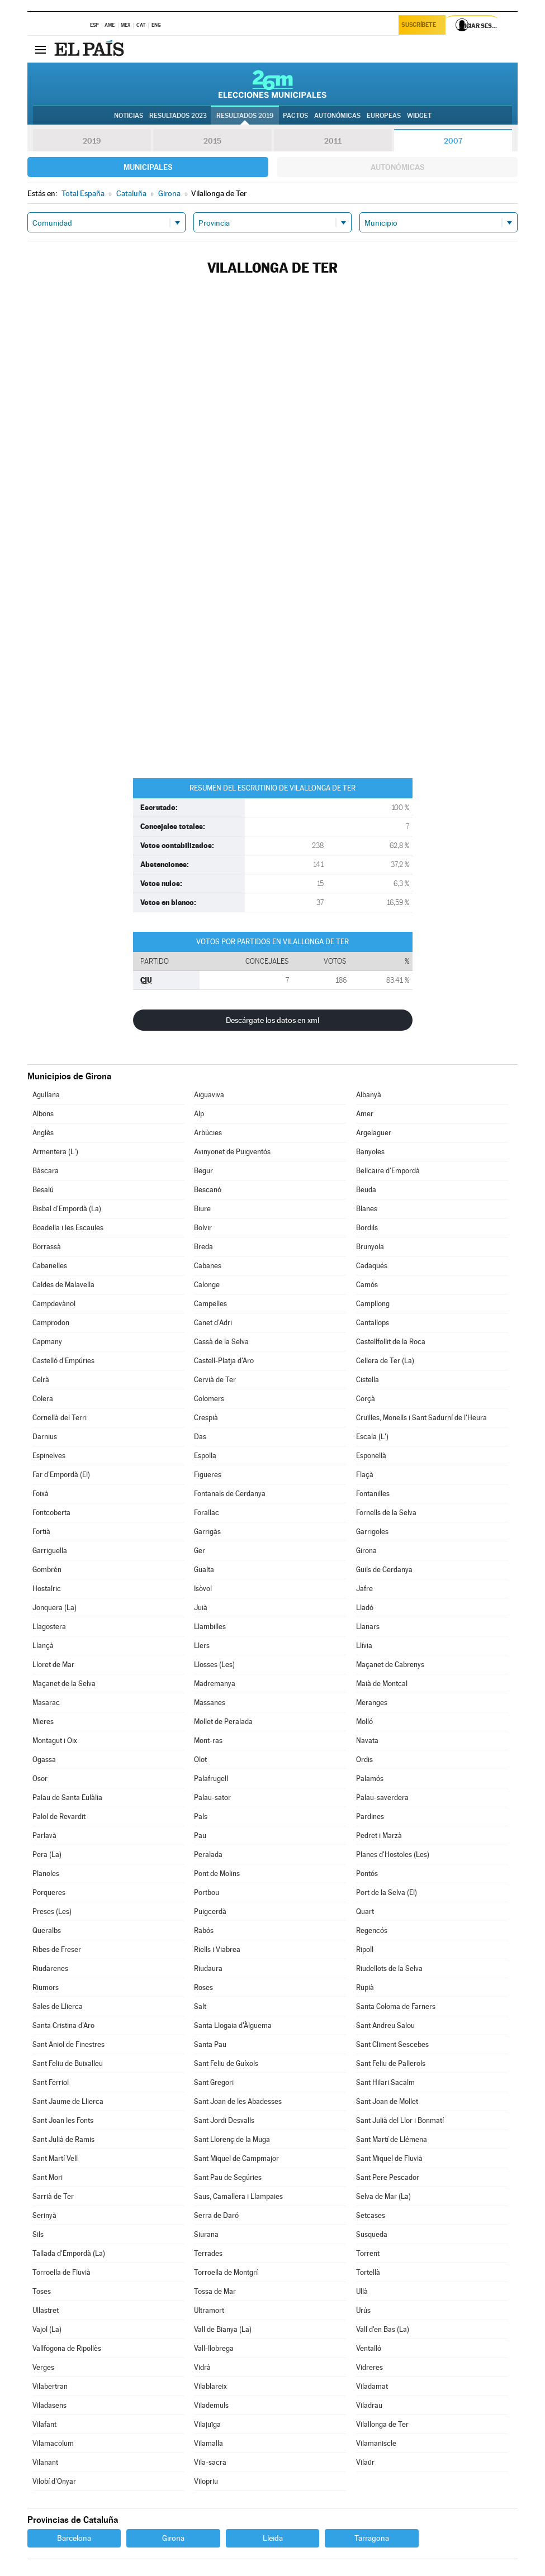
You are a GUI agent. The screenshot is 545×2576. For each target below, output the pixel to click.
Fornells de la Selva (386, 1512)
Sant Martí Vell (55, 2158)
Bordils (367, 1227)
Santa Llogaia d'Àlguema (233, 2025)
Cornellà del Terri (59, 1417)
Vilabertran (50, 2386)
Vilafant (44, 2424)
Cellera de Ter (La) (385, 1360)
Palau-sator (212, 1797)
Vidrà (202, 2367)
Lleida (273, 2538)
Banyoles (370, 1151)
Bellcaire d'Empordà (388, 1170)
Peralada (208, 1854)
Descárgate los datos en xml (272, 1020)
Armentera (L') (55, 1151)
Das (200, 1436)
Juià (200, 1607)
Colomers (209, 1398)
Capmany (47, 1341)
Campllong (373, 1303)
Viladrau (369, 2405)
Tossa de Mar (215, 2291)
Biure (202, 1208)
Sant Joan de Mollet (387, 2101)
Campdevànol (53, 1303)
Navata (367, 1740)
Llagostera (49, 1626)
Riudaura (208, 1968)
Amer (364, 1114)
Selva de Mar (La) (383, 2196)
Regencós (371, 1930)
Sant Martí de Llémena (391, 2139)
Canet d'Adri (213, 1322)
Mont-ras (208, 1740)
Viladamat (372, 2386)
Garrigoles (372, 1531)
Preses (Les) (52, 1911)
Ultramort (209, 2310)
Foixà (40, 1493)
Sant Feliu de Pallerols (390, 2063)
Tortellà (368, 2272)
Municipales (148, 167)
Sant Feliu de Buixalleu (67, 2063)
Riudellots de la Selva (389, 1968)
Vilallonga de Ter (382, 2424)
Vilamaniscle (376, 2443)
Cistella (367, 1379)
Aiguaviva (209, 1095)
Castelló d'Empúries (63, 1360)
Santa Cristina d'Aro (63, 2025)
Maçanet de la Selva (64, 1683)
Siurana (206, 2234)
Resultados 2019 (244, 116)
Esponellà (371, 1455)
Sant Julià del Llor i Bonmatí (400, 2120)
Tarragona (371, 2538)
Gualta (204, 1569)
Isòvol (203, 1588)
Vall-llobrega (214, 2348)
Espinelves (48, 1455)
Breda (203, 1246)
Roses (203, 1987)
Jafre (364, 1588)
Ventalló (368, 2348)
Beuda (366, 1189)
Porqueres (48, 1892)
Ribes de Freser (56, 1949)
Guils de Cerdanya (384, 1569)
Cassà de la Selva (221, 1341)
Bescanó (207, 1189)
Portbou (206, 1892)
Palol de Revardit (59, 1816)
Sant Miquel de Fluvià (389, 2158)
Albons (43, 1114)
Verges (43, 2367)
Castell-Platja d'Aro (224, 1360)
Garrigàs (207, 1531)
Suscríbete (420, 26)
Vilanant (45, 2462)
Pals (200, 1816)
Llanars (368, 1626)
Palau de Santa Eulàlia (67, 1797)
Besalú (43, 1189)
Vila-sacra (210, 2462)
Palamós (369, 1778)
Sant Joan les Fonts (62, 2120)
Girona (366, 1550)
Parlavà (44, 1835)
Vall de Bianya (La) (223, 2329)
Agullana (46, 1095)
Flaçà (364, 1474)
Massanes (209, 1702)
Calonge (207, 1284)
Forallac (206, 1512)
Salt (200, 2006)
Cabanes (207, 1265)
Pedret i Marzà (379, 1835)
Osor (40, 1778)
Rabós (204, 1930)
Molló (364, 1721)
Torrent (368, 2253)
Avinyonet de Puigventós (232, 1151)
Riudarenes (50, 1968)
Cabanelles (49, 1265)
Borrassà (46, 1246)
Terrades (208, 2253)
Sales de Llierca (57, 2006)
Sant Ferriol (50, 2082)
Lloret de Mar (53, 1664)
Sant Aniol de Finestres (68, 2044)
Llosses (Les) (214, 1664)
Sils (38, 2234)
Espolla (205, 1455)
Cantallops (372, 1322)
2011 (333, 140)
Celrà (40, 1379)
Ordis (364, 1759)
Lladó (364, 1607)
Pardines (370, 1816)
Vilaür (365, 2462)
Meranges (371, 1702)
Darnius (44, 1436)
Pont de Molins (217, 1873)
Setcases (370, 2215)
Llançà (43, 1645)
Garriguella (49, 1550)
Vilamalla (208, 2443)
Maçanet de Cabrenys (390, 1664)
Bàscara (45, 1170)
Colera (42, 1398)
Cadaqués (371, 1265)
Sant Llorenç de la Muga (232, 2139)
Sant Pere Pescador (387, 2177)
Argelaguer (373, 1133)
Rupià (365, 1987)
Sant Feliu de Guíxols (226, 2063)
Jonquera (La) (54, 1607)
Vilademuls (211, 2405)
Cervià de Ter (215, 1379)
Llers (202, 1645)
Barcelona (74, 2538)
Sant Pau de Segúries (228, 2177)
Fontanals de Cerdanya (230, 1493)
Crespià (206, 1417)
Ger (199, 1550)
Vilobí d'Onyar (54, 2481)
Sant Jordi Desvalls (224, 2120)
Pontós (367, 1873)
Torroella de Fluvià (61, 2272)
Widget (419, 116)
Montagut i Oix (54, 1740)
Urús (363, 2310)
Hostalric (46, 1588)
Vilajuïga (207, 2424)
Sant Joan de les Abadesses (238, 2101)
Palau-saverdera (382, 1797)
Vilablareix (210, 2386)
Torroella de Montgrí (226, 2272)
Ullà (362, 2291)
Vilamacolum (53, 2443)
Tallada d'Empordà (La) (68, 2253)
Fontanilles (373, 1493)
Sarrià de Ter (53, 2196)
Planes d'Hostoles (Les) (392, 1854)
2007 (453, 140)
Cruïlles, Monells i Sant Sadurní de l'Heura (421, 1417)
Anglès (43, 1133)
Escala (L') (372, 1436)
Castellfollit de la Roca (390, 1341)
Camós (367, 1284)
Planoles (45, 1873)
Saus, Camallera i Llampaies (238, 2196)
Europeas (384, 116)
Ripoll (364, 1949)
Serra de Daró (216, 2215)
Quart (365, 1911)
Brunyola (370, 1246)
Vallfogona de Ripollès (66, 2348)
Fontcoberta (51, 1512)
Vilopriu (206, 2481)
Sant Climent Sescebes (392, 2044)
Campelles (210, 1303)
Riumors (45, 1987)
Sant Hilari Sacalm (385, 2082)
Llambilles (210, 1626)
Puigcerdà (210, 1911)
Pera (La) (46, 1854)
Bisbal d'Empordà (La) (66, 1208)
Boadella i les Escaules (67, 1227)
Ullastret (45, 2310)
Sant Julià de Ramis (63, 2139)
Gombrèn (46, 1569)
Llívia (364, 1645)
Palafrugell (211, 1778)
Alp (199, 1114)
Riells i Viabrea (217, 1949)
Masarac (46, 1702)
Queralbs (46, 1930)
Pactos (295, 116)
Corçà (365, 1398)
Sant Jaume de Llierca (67, 2101)
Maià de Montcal (381, 1683)
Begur (203, 1170)
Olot (200, 1759)
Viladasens (49, 2405)
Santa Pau (210, 2044)
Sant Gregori (214, 2082)
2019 (92, 140)
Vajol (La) (46, 2329)
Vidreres (369, 2367)
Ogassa (44, 1759)
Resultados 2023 (178, 116)
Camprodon (50, 1322)
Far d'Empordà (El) (61, 1474)
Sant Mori (47, 2177)
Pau (200, 1835)
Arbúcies (208, 1133)
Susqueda (371, 2234)
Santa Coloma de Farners (395, 2006)
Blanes (366, 1208)
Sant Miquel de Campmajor (236, 2158)
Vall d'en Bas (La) (382, 2329)
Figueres (207, 1474)
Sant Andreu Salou (385, 2025)
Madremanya (214, 1683)
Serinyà (44, 2215)
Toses (41, 2291)
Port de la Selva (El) (386, 1892)
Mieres (43, 1721)
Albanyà (368, 1095)
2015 (212, 140)
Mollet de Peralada (223, 1721)
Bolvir (203, 1227)
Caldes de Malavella (63, 1284)
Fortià (41, 1531)
